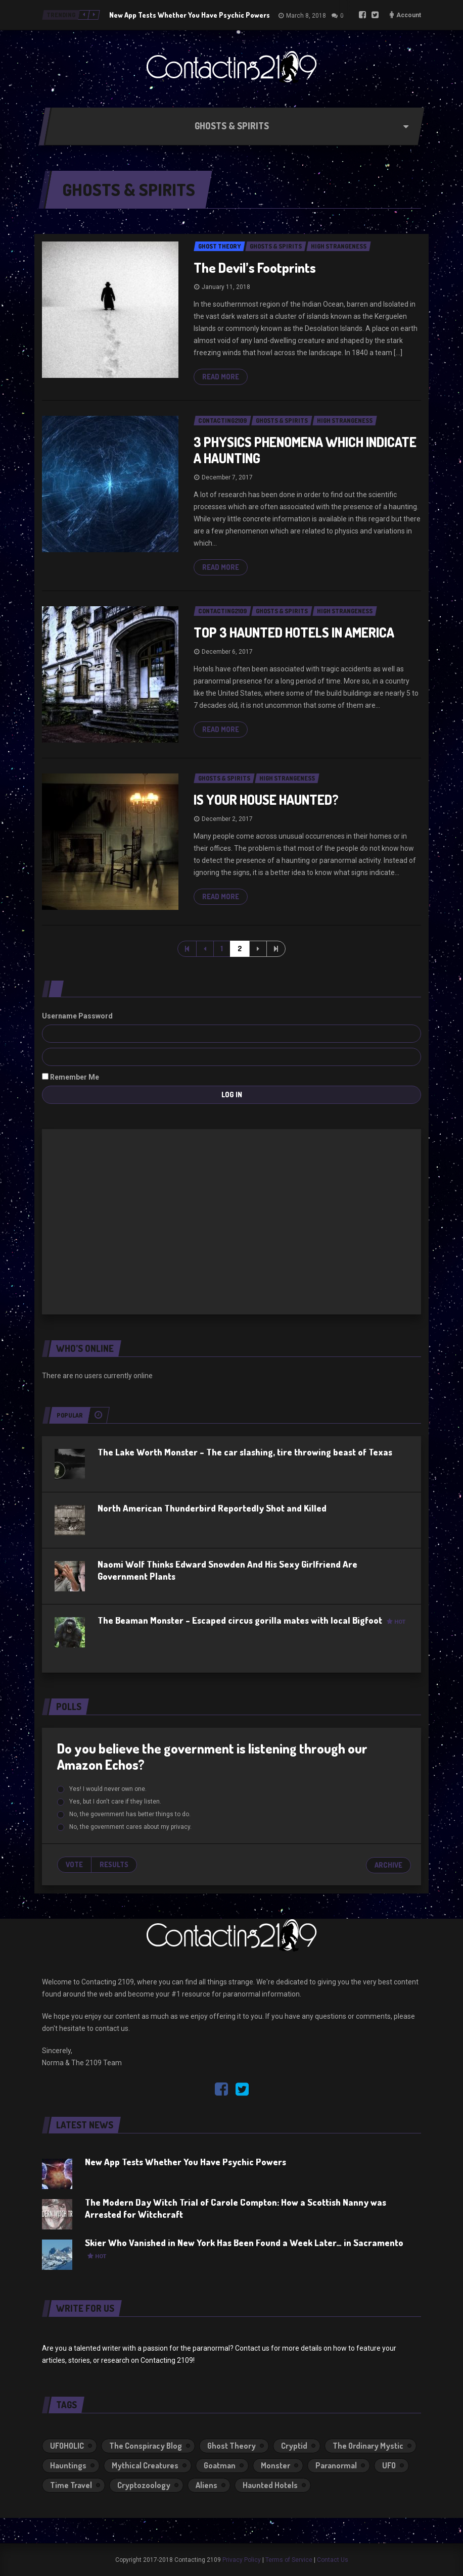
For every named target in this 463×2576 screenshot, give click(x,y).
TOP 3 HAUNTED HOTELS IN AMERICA (294, 632)
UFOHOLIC (67, 2446)
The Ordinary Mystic (368, 2446)
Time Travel (71, 2485)
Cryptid (294, 2446)
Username (59, 1016)
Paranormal (336, 2465)
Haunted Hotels (270, 2485)
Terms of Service (288, 2559)
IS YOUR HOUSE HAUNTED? (266, 799)
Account (408, 15)
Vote (74, 1864)
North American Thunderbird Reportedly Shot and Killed (212, 1508)
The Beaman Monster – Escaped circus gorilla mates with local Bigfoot (251, 1620)
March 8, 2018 (306, 15)
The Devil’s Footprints (255, 267)
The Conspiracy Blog (145, 2446)
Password (95, 1016)
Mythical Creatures (145, 2465)
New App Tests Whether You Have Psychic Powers (189, 15)
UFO (389, 2465)
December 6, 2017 (227, 651)
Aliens (206, 2485)
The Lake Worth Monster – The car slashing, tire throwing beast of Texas (245, 1451)
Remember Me (70, 1077)
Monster (275, 2465)
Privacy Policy (241, 2559)
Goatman (220, 2465)
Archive (388, 1865)
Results (114, 1864)
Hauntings (68, 2465)
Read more (220, 376)
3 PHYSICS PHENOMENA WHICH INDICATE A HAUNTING (305, 449)
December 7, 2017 (227, 477)
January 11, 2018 (226, 286)
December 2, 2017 (227, 818)
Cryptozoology (143, 2485)
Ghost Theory (231, 2446)
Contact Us (332, 2559)
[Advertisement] (231, 1220)
